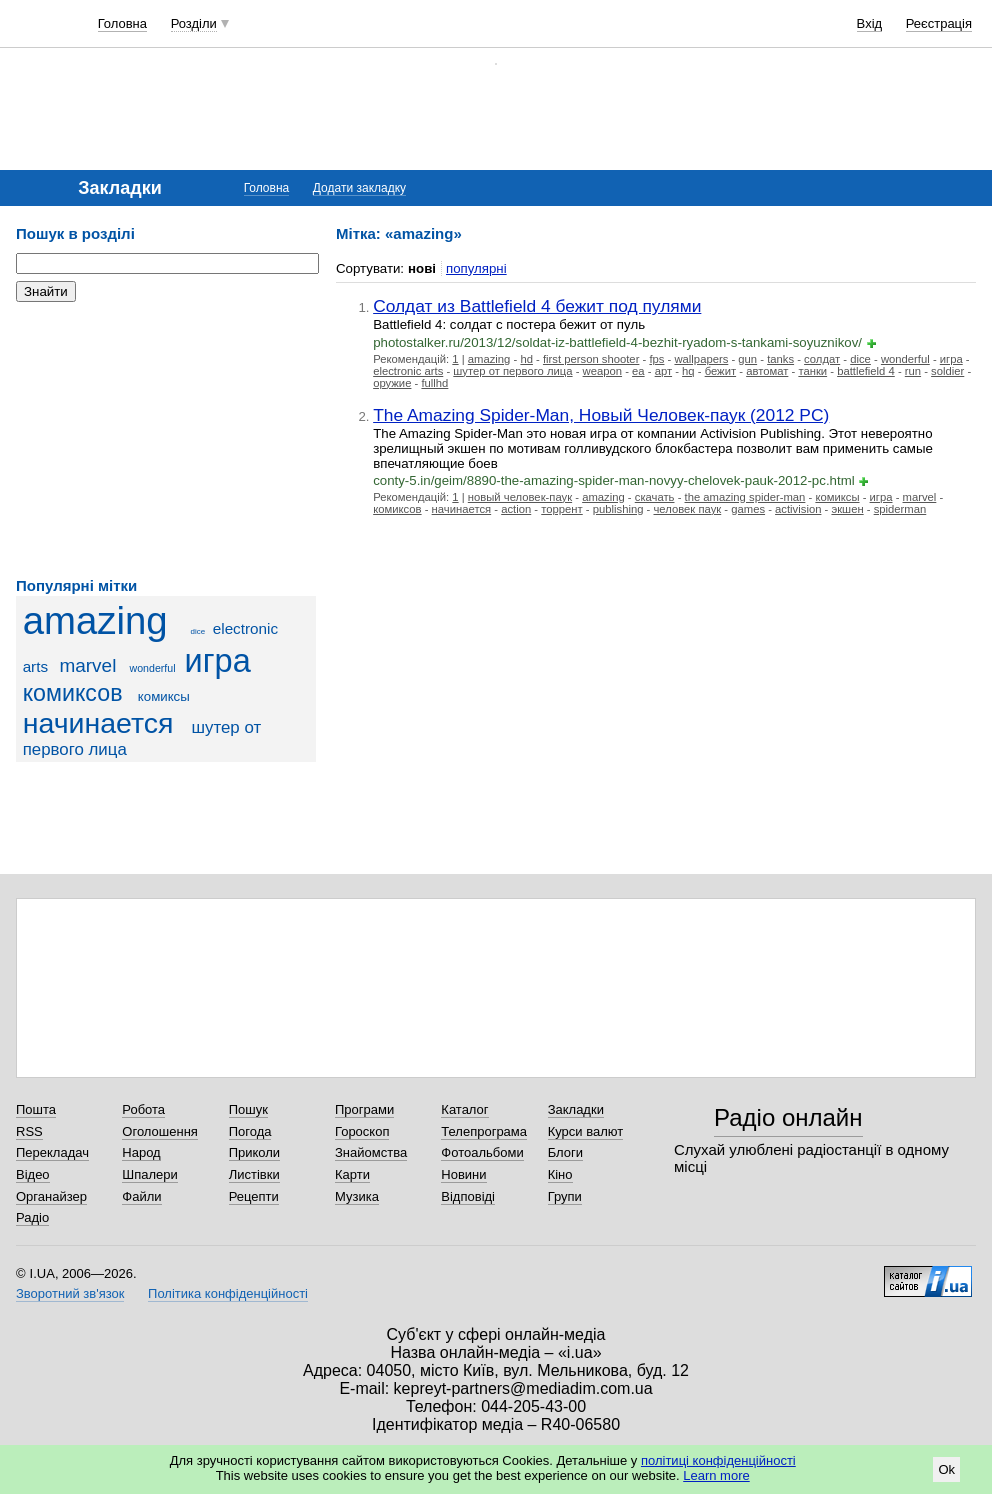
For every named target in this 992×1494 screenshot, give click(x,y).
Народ (141, 1152)
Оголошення (160, 1131)
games (748, 509)
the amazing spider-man (745, 497)
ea (638, 371)
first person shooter (591, 359)
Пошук (248, 1109)
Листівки (254, 1174)
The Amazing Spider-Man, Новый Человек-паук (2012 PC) (601, 415)
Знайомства (371, 1152)
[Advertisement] (166, 440)
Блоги (565, 1152)
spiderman (900, 509)
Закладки (576, 1109)
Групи (565, 1196)
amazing (95, 620)
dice (198, 631)
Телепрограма (484, 1131)
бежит (720, 371)
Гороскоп (362, 1131)
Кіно (560, 1174)
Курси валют (586, 1131)
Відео (33, 1174)
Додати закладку (359, 188)
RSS (29, 1131)
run (913, 371)
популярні (476, 268)
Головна (122, 23)
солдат (822, 359)
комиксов (73, 693)
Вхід (870, 23)
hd (526, 359)
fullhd (434, 383)
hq (688, 371)
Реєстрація (939, 23)
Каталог (464, 1109)
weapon (602, 371)
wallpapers (701, 359)
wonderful (153, 668)
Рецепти (254, 1196)
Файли (141, 1196)
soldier (947, 371)
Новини (463, 1174)
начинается (98, 723)
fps (656, 359)
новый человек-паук (520, 497)
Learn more (716, 1475)
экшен (847, 509)
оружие (392, 383)
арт (663, 371)
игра (218, 661)
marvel (87, 665)
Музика (357, 1196)
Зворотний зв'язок (70, 1293)
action (516, 509)
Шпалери (150, 1174)
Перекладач (52, 1152)
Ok (946, 1469)
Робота (143, 1109)
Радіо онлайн (788, 1117)
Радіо (32, 1217)
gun (747, 359)
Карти (352, 1174)
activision (798, 509)
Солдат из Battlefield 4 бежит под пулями (537, 306)
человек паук (688, 509)
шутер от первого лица (512, 371)
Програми (364, 1109)
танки (812, 371)
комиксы (164, 696)
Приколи (254, 1152)
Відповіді (468, 1196)
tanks (780, 359)
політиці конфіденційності (718, 1460)
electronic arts (408, 371)
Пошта (36, 1109)
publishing (618, 509)
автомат (767, 371)
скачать (655, 497)
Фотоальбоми (482, 1152)
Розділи (194, 23)
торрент (561, 509)
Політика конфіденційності (228, 1293)
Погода (250, 1131)
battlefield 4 (866, 371)
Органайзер (51, 1196)
